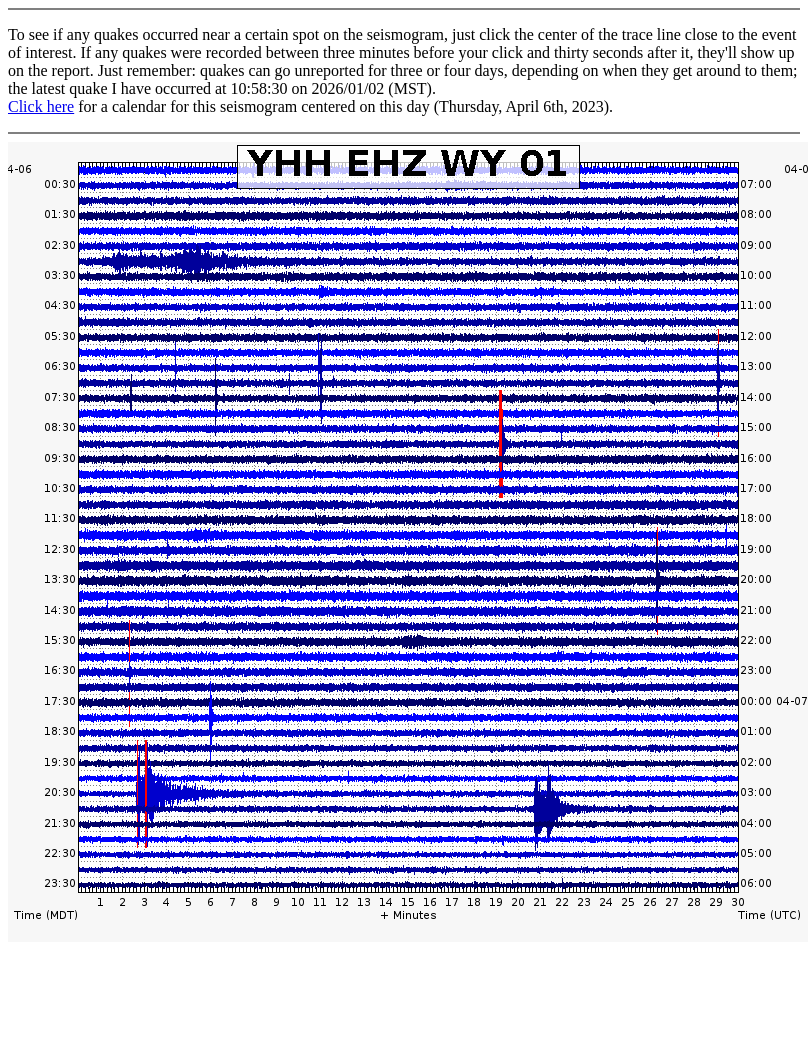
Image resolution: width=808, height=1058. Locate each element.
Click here (41, 106)
